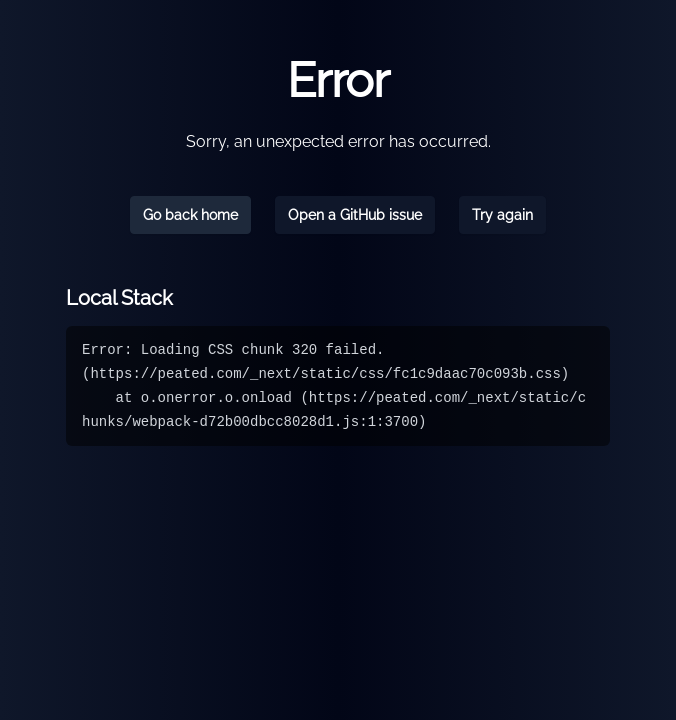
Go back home (190, 215)
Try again (502, 215)
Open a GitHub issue (355, 215)
